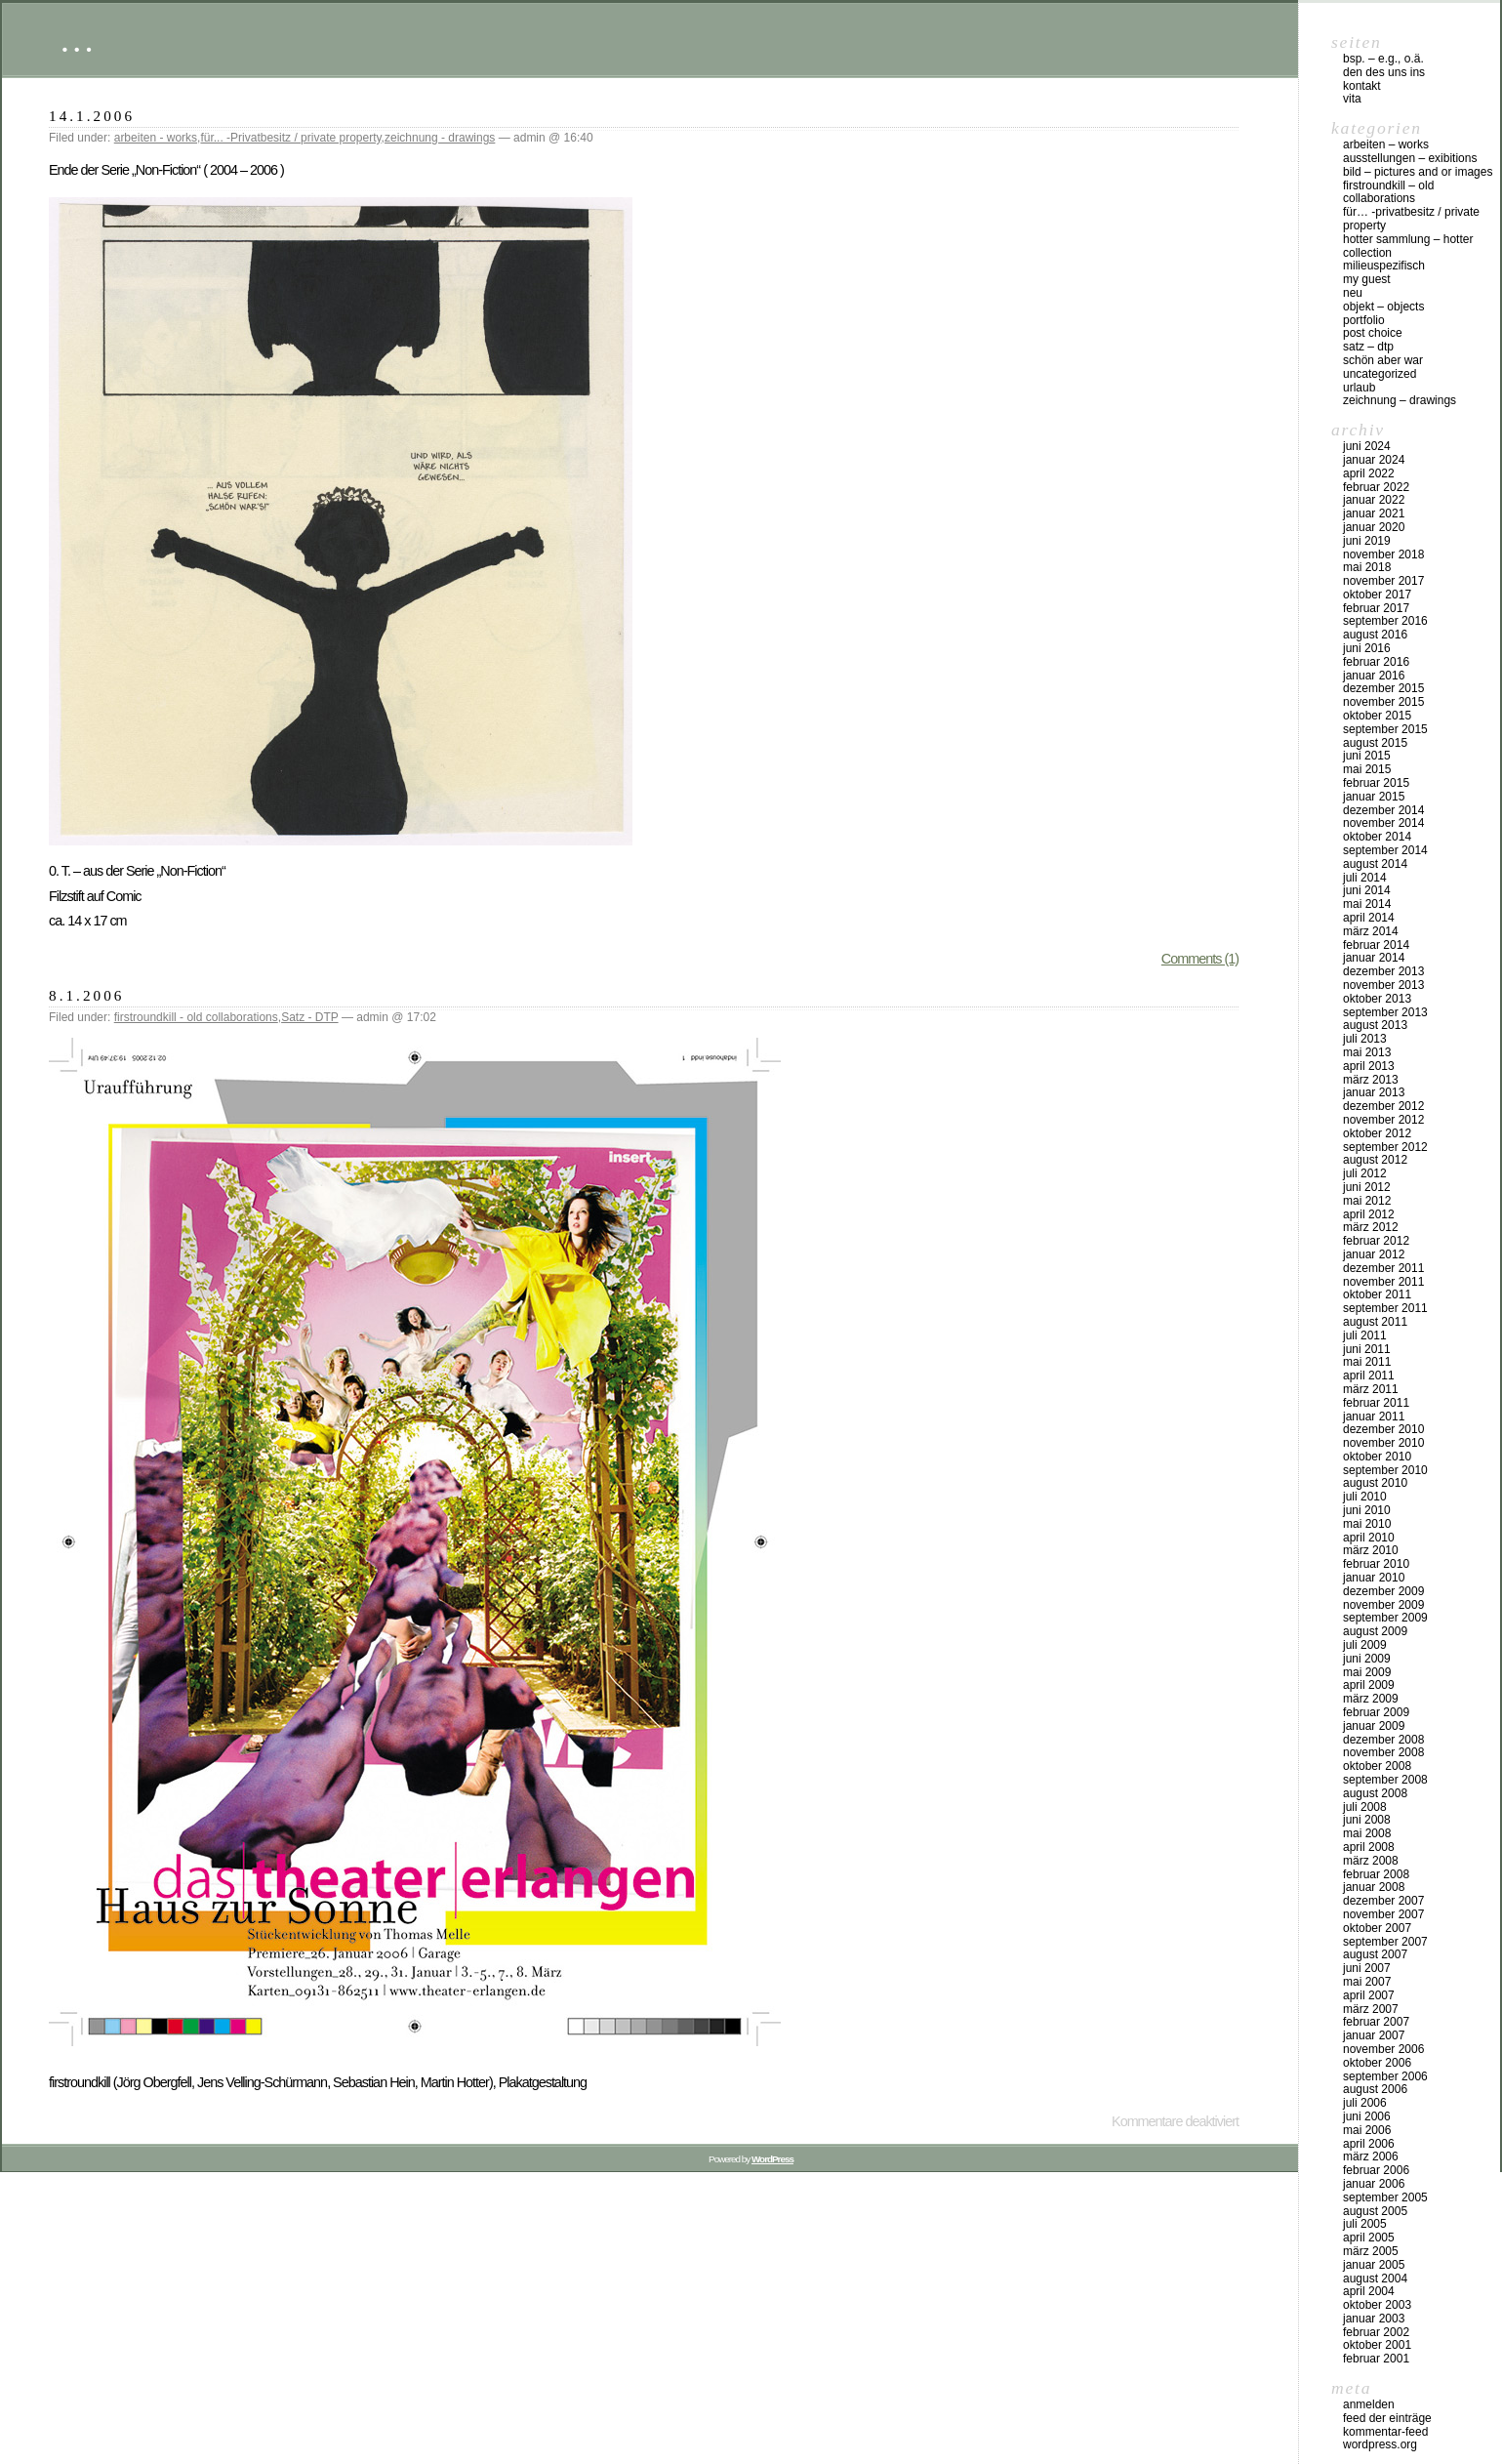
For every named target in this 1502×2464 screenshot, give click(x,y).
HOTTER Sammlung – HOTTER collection (1408, 246)
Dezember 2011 (1383, 1268)
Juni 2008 (1367, 1820)
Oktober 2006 (1377, 2063)
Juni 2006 (1367, 2116)
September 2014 (1385, 850)
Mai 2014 (1367, 904)
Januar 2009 (1373, 1726)
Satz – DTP (1368, 346)
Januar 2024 (1373, 460)
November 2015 (1383, 702)
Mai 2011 (1367, 1362)
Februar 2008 (1376, 1874)
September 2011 (1385, 1308)
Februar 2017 (1376, 608)
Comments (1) (1199, 958)
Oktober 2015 (1377, 715)
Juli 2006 (1365, 2103)
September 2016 (1385, 621)
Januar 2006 (1373, 2184)
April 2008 (1369, 1847)
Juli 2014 (1365, 877)
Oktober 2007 (1377, 1928)
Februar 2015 (1376, 783)
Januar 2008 (1373, 1887)
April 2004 (1369, 2291)
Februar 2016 (1376, 662)
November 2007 (1383, 1914)
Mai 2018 (1367, 567)
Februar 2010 (1376, 1564)
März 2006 (1371, 2156)
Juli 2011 (1365, 1335)
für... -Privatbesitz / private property (290, 137)
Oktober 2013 (1377, 999)
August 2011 (1375, 1322)
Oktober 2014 (1377, 836)
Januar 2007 (1373, 2035)
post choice (1372, 333)
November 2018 (1383, 554)
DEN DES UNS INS (1384, 72)
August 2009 (1375, 1631)
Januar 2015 (1373, 796)
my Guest (1367, 279)
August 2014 (1375, 864)
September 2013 (1385, 1012)
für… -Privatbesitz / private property (1411, 218)
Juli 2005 (1365, 2224)
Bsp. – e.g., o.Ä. (1383, 58)
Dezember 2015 (1383, 688)
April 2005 (1369, 2237)
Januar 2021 (1373, 513)
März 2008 (1371, 1861)
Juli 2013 (1365, 1039)
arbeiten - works (155, 137)
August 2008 (1375, 1793)
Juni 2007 (1367, 1968)
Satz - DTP (309, 1017)
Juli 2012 (1365, 1173)
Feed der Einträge (1387, 2418)
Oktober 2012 (1377, 1133)
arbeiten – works (1386, 144)
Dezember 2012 (1383, 1106)
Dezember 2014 (1383, 810)
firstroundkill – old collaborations (1388, 192)
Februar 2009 (1376, 1712)
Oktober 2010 (1377, 1456)
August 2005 (1375, 2211)
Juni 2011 (1367, 1349)
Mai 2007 (1367, 1982)
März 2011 (1371, 1389)
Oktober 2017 (1377, 594)
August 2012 (1375, 1160)
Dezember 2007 (1383, 1901)
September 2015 (1385, 729)
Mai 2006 (1367, 2130)
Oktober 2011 (1377, 1294)
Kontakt (1362, 86)
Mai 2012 (1367, 1201)
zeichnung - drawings (440, 137)
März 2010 (1371, 1550)
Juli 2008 (1365, 1807)
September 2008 (1385, 1779)
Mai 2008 (1367, 1833)
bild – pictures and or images (1417, 172)
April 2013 (1369, 1066)
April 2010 (1369, 1537)
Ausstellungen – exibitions (1410, 158)
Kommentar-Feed (1385, 2432)
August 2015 (1375, 743)
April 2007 (1369, 1995)
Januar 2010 (1373, 1577)
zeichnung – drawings (1399, 400)
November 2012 (1383, 1120)
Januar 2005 (1373, 2265)
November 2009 (1383, 1605)
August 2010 (1375, 1483)
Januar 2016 (1373, 675)
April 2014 (1369, 917)
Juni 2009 (1367, 1658)
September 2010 (1385, 1470)
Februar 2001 (1376, 2358)
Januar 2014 (1373, 958)
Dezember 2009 (1383, 1591)
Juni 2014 (1367, 890)
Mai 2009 (1367, 1672)
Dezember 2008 (1383, 1739)
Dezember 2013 (1383, 971)
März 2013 (1371, 1080)
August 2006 (1375, 2089)
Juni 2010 (1367, 1510)
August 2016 (1375, 634)
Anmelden (1369, 2404)
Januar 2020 (1373, 527)
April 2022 (1369, 473)
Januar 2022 (1373, 500)
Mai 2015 (1367, 769)
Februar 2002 (1376, 2332)
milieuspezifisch (1384, 265)
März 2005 (1371, 2251)
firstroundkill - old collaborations (196, 1017)
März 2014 (1371, 931)
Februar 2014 (1376, 945)
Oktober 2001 (1377, 2345)
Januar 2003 (1373, 2318)
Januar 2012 (1373, 1254)
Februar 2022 (1376, 487)
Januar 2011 (1373, 1416)
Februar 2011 (1376, 1403)
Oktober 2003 (1377, 2305)
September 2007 (1385, 1942)
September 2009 (1385, 1617)
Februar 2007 (1376, 2022)
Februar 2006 (1376, 2170)
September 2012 (1385, 1147)
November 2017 (1383, 581)
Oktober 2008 (1377, 1766)
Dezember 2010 (1383, 1429)
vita (1352, 98)
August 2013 (1375, 1025)
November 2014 (1383, 823)
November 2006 (1383, 2049)
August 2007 (1375, 1954)
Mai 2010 (1367, 1524)
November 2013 (1383, 985)
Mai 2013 (1367, 1052)
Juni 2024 (1367, 446)
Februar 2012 (1376, 1241)
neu (1352, 293)
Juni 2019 (1367, 541)
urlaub (1359, 387)
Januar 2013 (1373, 1092)
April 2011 (1369, 1375)
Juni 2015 (1367, 755)
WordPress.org (1380, 2444)
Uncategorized (1379, 374)
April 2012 (1369, 1214)
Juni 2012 (1367, 1187)
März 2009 (1371, 1698)
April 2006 (1369, 2144)
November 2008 (1383, 1752)
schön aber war (1383, 360)
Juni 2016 (1367, 648)
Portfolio (1364, 320)
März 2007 (1371, 2009)
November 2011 (1383, 1282)
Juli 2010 (1365, 1496)
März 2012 (1371, 1227)
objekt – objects (1383, 306)
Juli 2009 (1365, 1645)
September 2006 (1385, 2076)
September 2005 (1385, 2197)
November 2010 (1383, 1443)
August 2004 (1375, 2278)
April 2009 (1369, 1685)
